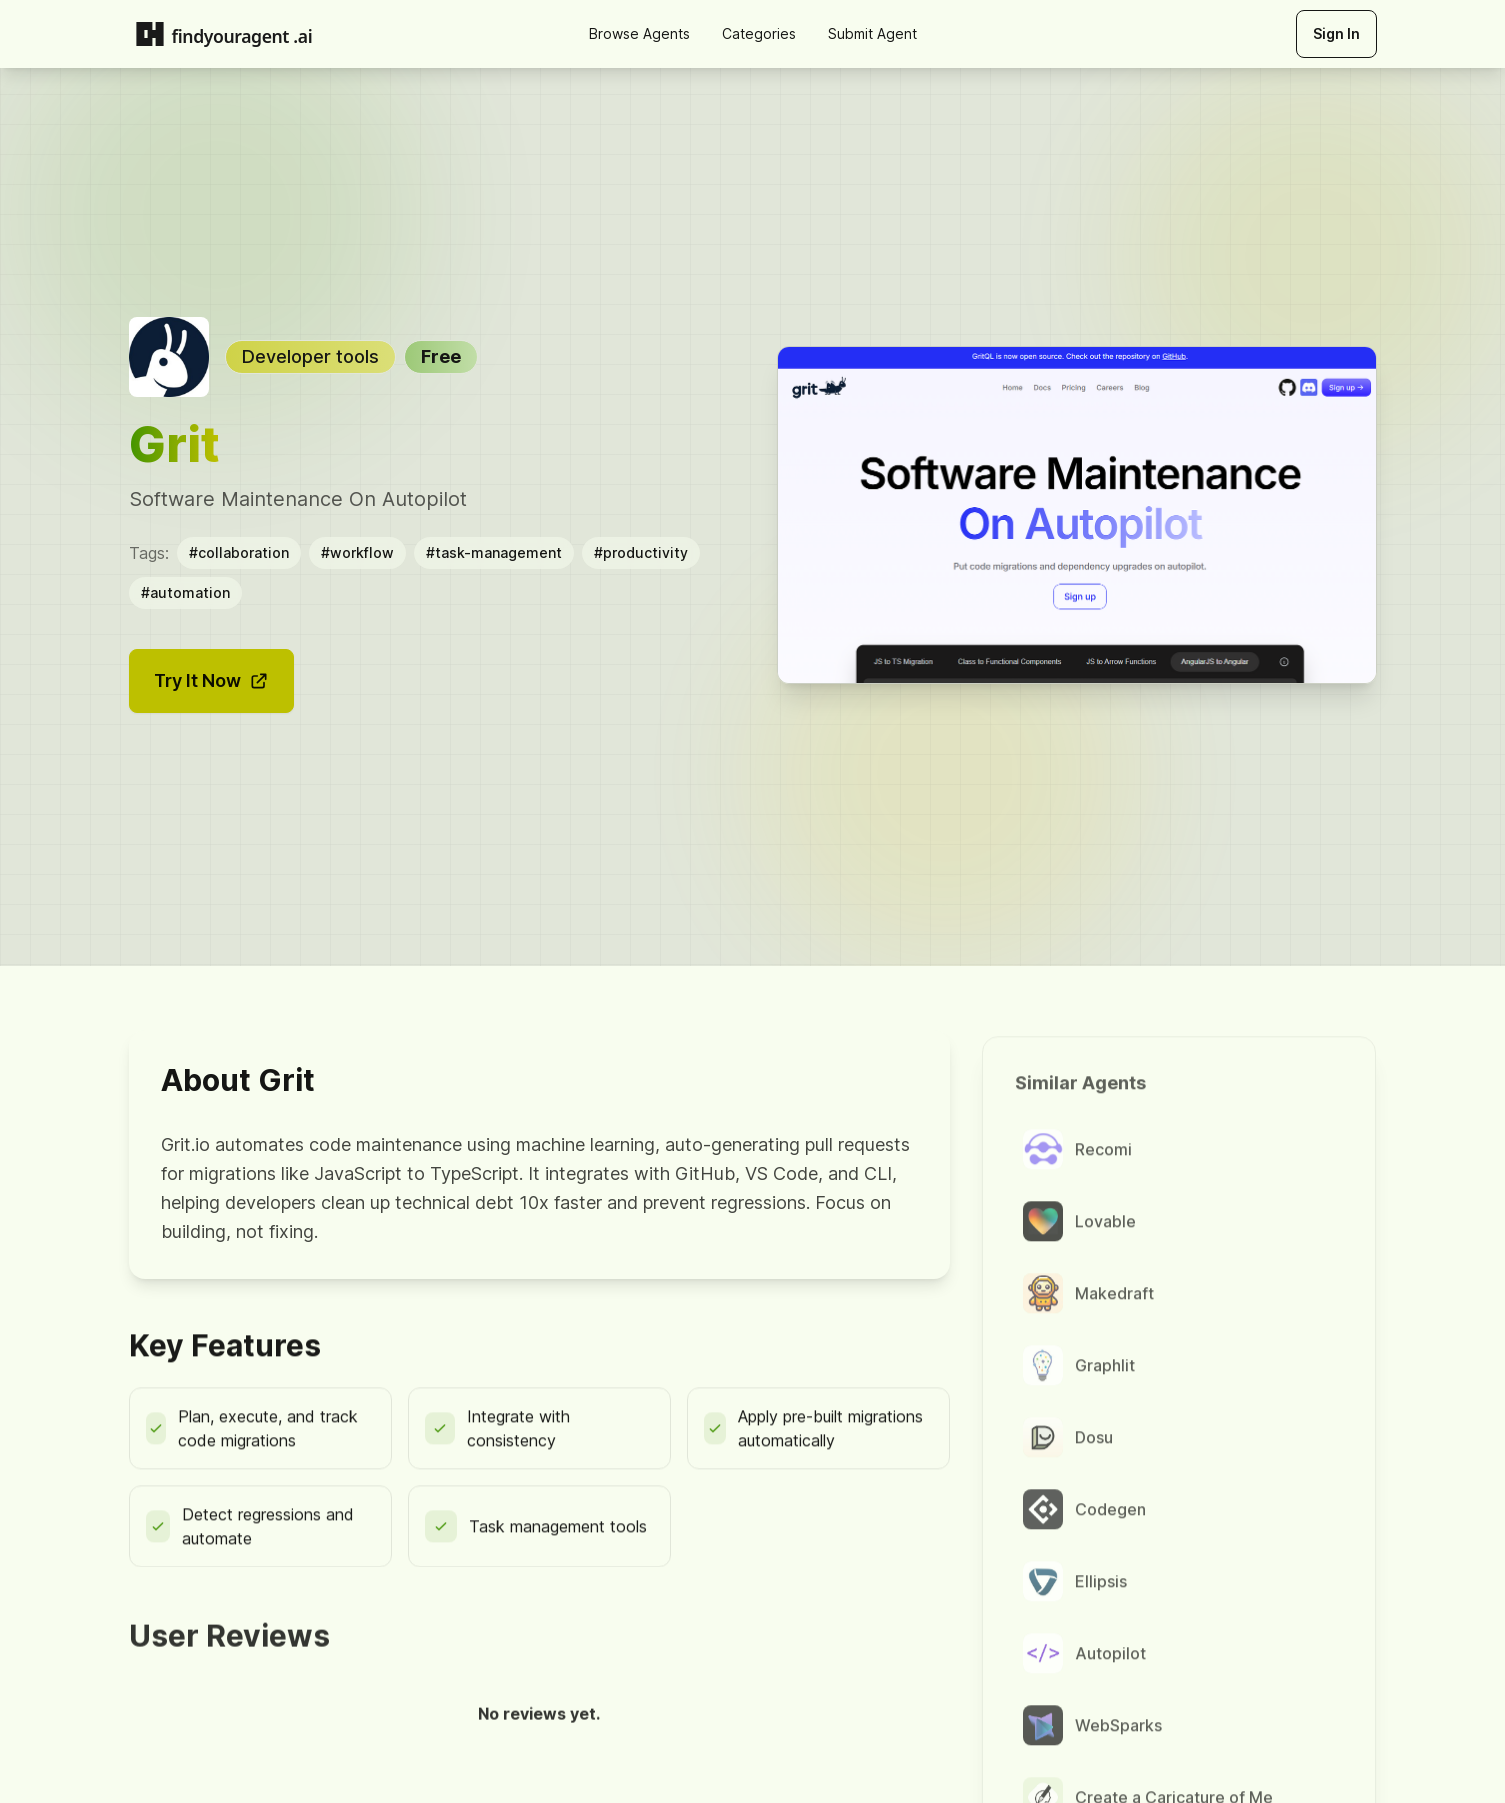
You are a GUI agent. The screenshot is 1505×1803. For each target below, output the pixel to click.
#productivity (641, 551)
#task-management (494, 551)
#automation (185, 591)
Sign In (1336, 33)
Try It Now (211, 679)
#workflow (357, 551)
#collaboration (239, 551)
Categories (759, 33)
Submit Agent (872, 33)
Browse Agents (639, 33)
